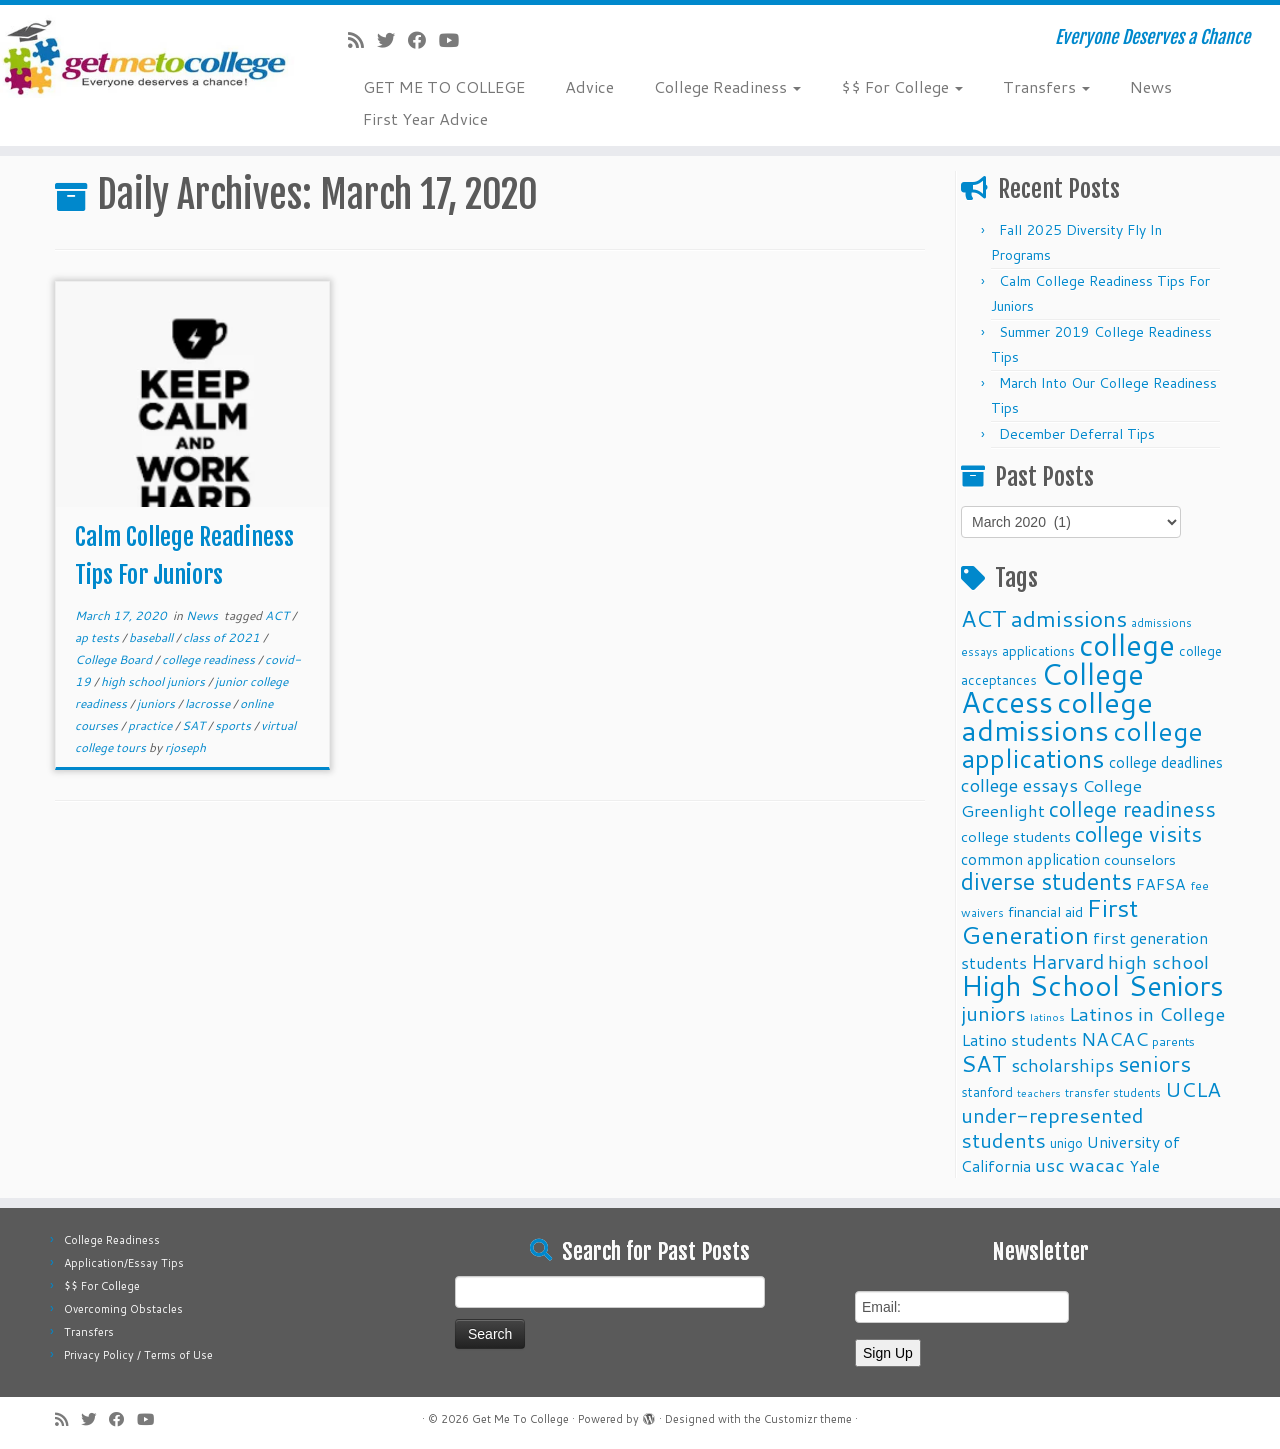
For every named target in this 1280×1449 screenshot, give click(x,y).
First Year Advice (425, 118)
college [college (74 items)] (1127, 644)
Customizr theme (808, 1419)
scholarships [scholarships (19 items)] (1062, 1065)
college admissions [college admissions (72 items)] (1057, 715)
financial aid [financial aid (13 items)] (1045, 911)
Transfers (1046, 86)
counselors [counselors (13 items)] (1140, 859)
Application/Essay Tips (124, 1263)
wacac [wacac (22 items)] (1097, 1164)
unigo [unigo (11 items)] (1066, 1142)
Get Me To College (520, 1419)
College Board (115, 659)
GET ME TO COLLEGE (444, 86)
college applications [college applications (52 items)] (1082, 744)
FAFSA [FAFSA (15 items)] (1161, 884)
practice (151, 725)
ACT (278, 615)
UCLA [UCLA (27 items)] (1193, 1089)
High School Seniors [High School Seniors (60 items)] (1092, 985)
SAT (195, 725)
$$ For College (902, 86)
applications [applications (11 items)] (1038, 650)
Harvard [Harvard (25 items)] (1067, 961)
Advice (589, 86)
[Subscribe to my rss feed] (362, 40)
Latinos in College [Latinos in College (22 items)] (1147, 1013)
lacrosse (209, 703)
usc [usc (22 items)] (1050, 1164)
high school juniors (154, 681)
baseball (152, 637)
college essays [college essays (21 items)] (1019, 785)
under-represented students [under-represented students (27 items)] (1052, 1127)
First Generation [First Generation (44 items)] (1049, 921)
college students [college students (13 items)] (1016, 836)
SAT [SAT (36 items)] (984, 1063)
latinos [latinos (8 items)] (1047, 1016)
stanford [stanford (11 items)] (987, 1091)
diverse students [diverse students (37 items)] (1046, 881)
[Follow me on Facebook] (423, 40)
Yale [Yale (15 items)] (1144, 1166)
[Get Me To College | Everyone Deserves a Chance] (147, 56)
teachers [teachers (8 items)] (1039, 1092)
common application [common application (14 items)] (1030, 859)
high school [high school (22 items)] (1158, 961)
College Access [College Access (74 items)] (1052, 687)
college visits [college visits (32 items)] (1138, 833)
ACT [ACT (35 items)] (984, 618)
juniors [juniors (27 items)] (993, 1013)
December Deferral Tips (1077, 434)
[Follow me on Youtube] (455, 40)
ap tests (98, 637)
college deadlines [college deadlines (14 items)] (1166, 762)
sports (234, 725)
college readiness (210, 659)
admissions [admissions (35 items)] (1069, 618)
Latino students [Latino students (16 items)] (1019, 1039)
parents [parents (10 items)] (1173, 1041)
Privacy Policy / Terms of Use (138, 1355)
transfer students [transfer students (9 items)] (1113, 1092)
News (1151, 86)
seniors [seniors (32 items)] (1154, 1063)
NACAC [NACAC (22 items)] (1114, 1038)
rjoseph (185, 747)
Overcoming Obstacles (123, 1309)
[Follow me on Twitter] (392, 40)
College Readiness (727, 86)
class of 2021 (223, 637)
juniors (157, 703)
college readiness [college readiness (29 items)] (1132, 809)
